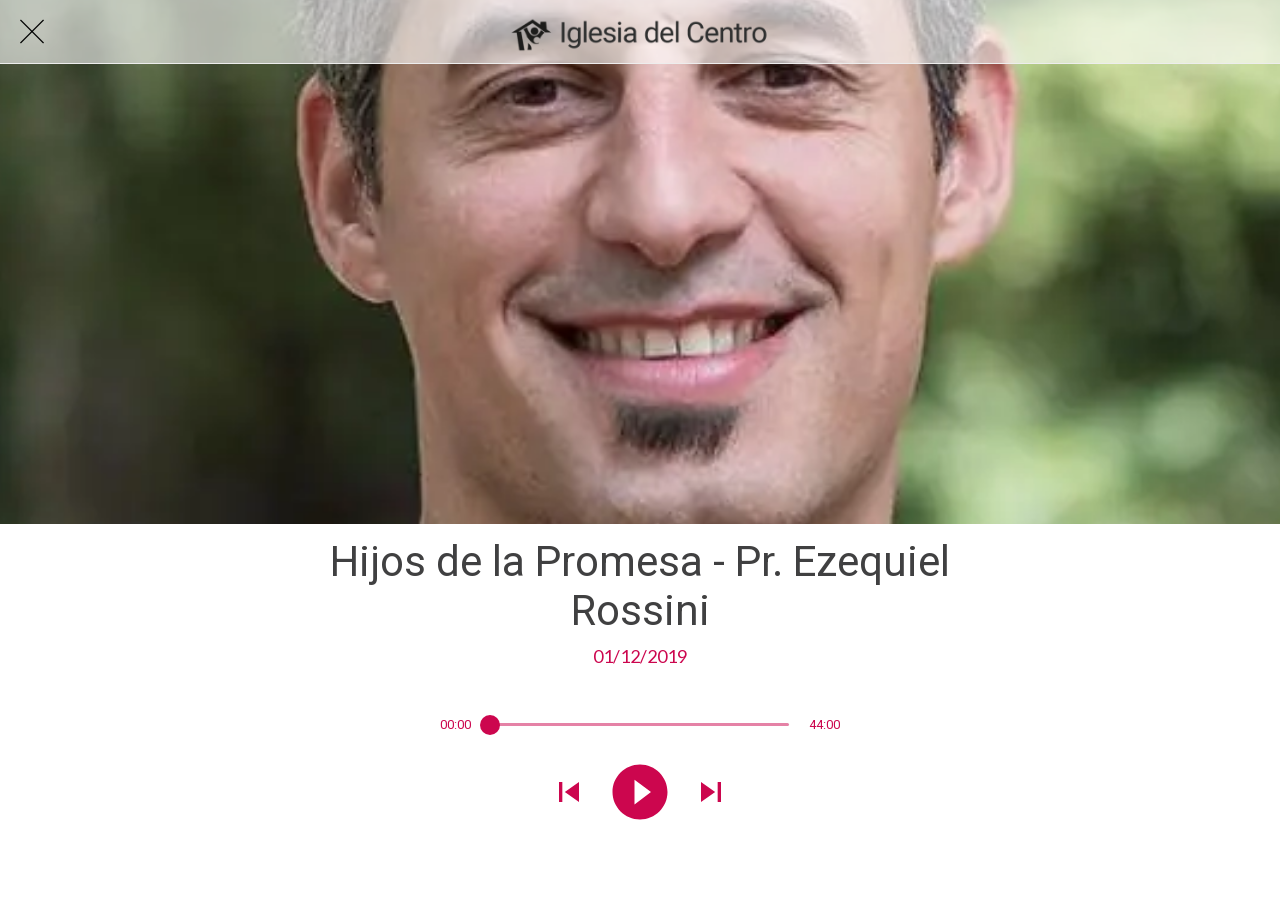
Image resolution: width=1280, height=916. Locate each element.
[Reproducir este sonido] (640, 794)
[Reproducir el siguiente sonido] (711, 794)
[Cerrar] (32, 32)
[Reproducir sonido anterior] (569, 794)
